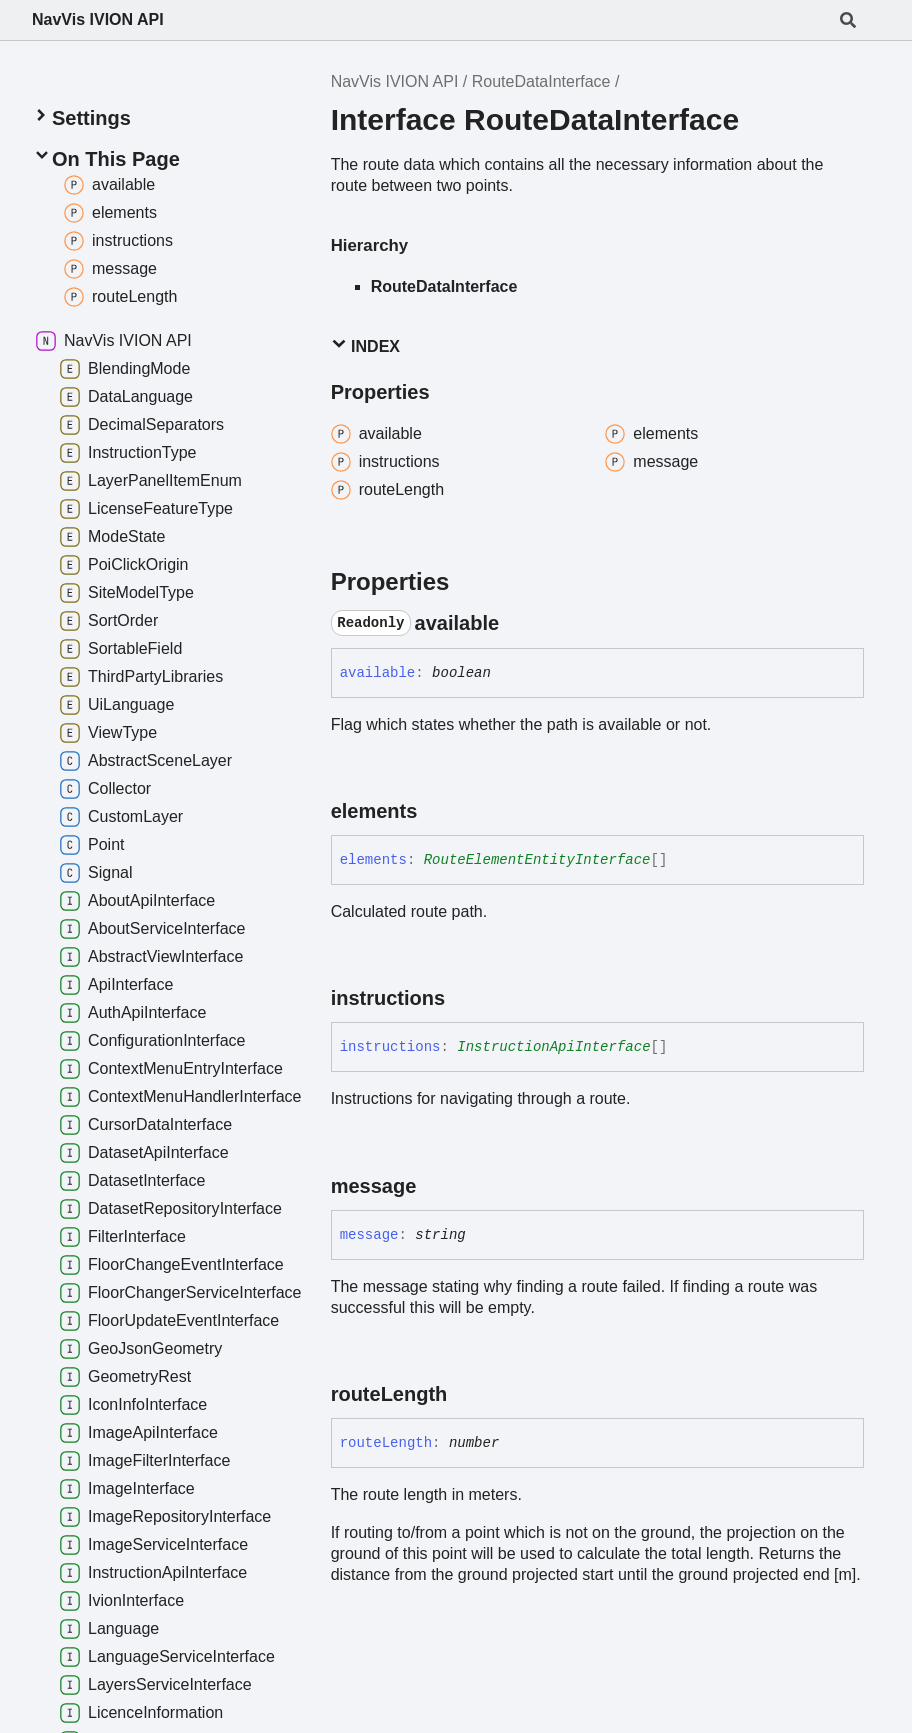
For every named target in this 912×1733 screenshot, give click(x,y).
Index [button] (365, 345)
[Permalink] (517, 623)
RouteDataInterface (541, 81)
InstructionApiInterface (553, 1047)
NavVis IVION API (98, 19)
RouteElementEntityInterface (537, 860)
